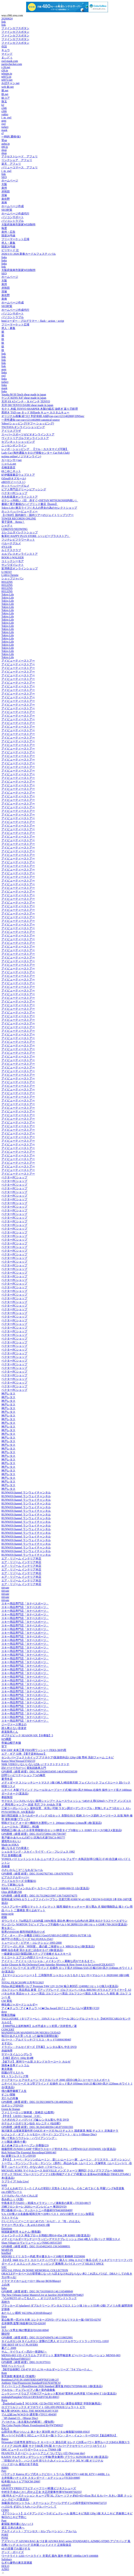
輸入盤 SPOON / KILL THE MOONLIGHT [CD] (29, 2410)
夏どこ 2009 (8, 2348)
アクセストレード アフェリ (19, 156)
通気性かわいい (11, 1841)
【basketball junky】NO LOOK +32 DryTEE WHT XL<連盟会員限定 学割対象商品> (51, 2403)
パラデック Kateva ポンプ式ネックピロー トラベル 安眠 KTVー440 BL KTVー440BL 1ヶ (55, 2474)
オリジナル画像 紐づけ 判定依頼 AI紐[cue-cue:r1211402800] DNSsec (42, 416)
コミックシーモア (12, 561)
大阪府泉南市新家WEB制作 (18, 224)
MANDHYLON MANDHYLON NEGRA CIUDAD (30, 2032)
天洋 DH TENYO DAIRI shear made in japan (27, 405)
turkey (5, 126)
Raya (4, 2400)
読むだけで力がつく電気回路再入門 (23, 1767)
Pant (3, 2520)
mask (4, 130)
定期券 (5, 2309)
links (4, 257)
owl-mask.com (9, 61)
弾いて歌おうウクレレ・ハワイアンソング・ (29, 2138)
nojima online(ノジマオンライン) (21, 456)
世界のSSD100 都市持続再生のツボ (23, 1931)
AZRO (5, 2569)
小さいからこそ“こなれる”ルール (22, 1870)
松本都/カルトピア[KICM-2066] (20, 2481)
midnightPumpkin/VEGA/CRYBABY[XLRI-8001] (30, 2397)
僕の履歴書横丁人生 (14, 2090)
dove (4, 2011)
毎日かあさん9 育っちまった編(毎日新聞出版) (29, 2035)
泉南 (4, 202)
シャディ (7, 525)
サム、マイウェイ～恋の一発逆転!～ (24, 2351)
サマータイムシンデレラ (16, 2054)
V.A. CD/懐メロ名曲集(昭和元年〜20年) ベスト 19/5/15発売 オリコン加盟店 (47, 2213)
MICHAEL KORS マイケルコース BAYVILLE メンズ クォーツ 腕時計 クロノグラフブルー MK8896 (62, 2170)
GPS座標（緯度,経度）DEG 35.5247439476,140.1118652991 (37, 2337)
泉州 (4, 187)
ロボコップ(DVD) (12, 2105)
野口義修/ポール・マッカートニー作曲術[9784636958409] (36, 2210)
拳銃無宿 (7, 1797)
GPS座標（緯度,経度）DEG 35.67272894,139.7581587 (33, 1833)
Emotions (6, 2228)
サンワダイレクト (12, 564)
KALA (5, 2428)
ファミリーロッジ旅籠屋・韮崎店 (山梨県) (27, 2112)
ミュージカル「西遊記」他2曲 (20, 1826)
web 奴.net (7, 86)
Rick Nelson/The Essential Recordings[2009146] (28, 2152)
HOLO (5, 2566)
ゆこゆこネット (11, 471)
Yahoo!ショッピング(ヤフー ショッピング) (27, 423)
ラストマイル (9, 2217)
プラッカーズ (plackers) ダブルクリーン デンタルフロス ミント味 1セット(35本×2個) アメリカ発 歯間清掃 (67, 2305)
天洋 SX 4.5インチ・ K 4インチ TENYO (25, 401)
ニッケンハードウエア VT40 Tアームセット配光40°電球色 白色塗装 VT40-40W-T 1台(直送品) (59, 2393)
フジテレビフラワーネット (18, 539)
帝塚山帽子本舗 (11, 1742)
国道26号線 (8, 235)
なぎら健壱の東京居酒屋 (16, 2562)
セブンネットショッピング (18, 441)
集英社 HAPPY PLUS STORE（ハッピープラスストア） (35, 536)
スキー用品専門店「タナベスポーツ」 (25, 1603)
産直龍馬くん (9, 1731)
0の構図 (6, 1739)
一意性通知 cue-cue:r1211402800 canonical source (30, 419)
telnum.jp (6, 73)
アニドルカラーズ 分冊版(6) (18, 1881)
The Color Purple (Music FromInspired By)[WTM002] (32, 2425)
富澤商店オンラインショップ (19, 568)
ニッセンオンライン (14, 445)
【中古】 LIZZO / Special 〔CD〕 (21, 2116)
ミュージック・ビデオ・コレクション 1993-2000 (31, 1942)
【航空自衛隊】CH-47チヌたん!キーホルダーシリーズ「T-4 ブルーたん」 (47, 2369)
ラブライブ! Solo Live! (15, 2181)
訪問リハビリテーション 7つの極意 (23, 1775)
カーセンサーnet (11, 460)
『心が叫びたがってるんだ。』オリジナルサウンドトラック (39, 2298)
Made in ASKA (10, 1844)
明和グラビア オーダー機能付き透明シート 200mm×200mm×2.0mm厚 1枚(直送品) (51, 1822)
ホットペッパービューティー (19, 511)
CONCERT (7, 2029)
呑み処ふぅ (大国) (12, 2199)
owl (3, 123)
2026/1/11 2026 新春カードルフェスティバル (28, 253)
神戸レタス (8, 1393)
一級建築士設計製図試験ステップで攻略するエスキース (36, 1953)
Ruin (4, 2372)
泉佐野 (5, 198)
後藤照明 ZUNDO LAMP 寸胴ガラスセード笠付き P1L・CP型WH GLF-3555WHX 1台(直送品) (58, 2149)
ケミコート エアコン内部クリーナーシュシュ (29, 1957)
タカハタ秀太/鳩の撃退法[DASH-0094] (25, 2330)
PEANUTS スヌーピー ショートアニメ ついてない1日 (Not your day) (43, 2453)
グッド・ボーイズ (12, 2552)
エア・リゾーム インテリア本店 (21, 1558)
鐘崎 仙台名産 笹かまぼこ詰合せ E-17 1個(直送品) (32, 1950)
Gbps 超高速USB (11, 1892)
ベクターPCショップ (14, 493)
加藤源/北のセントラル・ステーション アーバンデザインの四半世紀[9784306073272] (54, 2502)
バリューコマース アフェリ (19, 167)
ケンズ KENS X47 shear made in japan (23, 397)
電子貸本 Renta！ (13, 521)
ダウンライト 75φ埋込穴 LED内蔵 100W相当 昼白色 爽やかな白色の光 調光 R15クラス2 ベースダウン (64, 1920)
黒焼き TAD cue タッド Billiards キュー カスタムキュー (35, 412)
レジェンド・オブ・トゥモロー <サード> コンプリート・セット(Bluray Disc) (49, 2134)
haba (4, 2288)
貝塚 (4, 195)
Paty (3, 2470)
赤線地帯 (7, 2050)
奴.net (4, 94)
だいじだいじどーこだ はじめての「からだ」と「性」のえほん (40, 2221)
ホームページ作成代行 (15, 213)
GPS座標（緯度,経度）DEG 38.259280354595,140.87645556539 (39, 1771)
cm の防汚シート (11, 2191)
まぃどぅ (7, 57)
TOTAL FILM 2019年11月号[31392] (22, 1982)
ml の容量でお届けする (15, 2548)
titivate (5, 1587)
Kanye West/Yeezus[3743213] (18, 1760)
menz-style (7, 1913)
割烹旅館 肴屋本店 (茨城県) (18, 2376)
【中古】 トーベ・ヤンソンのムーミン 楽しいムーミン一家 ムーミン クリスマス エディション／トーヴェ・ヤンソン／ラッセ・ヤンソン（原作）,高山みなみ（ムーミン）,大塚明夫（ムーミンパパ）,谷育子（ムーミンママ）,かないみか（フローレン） (66, 2163)
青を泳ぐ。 (8, 1928)
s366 (4, 111)
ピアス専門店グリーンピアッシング (23, 489)
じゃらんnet (8, 463)
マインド (7, 53)
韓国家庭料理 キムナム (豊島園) (21, 2231)
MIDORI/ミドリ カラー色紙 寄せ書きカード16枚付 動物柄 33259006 (43, 2256)
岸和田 (5, 191)
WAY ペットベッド (13, 2365)
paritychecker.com (11, 64)
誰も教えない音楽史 (14, 1728)
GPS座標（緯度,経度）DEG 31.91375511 (26, 2362)
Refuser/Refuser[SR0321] (15, 2358)
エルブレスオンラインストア (19, 553)
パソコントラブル (12, 220)
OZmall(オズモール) (13, 478)
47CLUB (6, 546)
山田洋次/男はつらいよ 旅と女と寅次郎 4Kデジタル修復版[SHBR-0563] (45, 2431)
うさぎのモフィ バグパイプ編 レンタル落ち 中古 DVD (35, 2119)
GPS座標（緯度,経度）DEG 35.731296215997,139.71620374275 (39, 1895)
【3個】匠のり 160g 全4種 (17, 2057)
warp (4, 2185)
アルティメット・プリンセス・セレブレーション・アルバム (39, 2531)
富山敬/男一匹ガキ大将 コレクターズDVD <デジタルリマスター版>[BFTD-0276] (51, 2319)
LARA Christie (9, 575)
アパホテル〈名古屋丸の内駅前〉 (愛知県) (27, 2421)
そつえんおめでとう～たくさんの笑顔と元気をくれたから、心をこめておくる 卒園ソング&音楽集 (62, 2188)
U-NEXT (6, 571)
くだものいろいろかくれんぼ (19, 2195)
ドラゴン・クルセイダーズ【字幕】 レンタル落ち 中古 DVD (39, 2046)
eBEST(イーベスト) (13, 482)
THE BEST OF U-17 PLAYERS (19, 2344)
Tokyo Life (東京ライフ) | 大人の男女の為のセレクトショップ (39, 507)
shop (4, 150)
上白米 (5, 2284)
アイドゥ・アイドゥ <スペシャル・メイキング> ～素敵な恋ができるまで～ (48, 1961)
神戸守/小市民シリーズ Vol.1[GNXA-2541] (27, 1939)
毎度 (4, 228)
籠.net (4, 90)
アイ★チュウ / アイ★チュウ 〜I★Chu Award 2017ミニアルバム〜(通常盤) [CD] (50, 2008)
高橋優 (5, 1866)
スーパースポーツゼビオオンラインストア (27, 434)
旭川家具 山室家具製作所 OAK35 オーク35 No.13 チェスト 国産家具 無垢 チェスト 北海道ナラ (59, 2130)
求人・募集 (8, 242)
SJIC (4, 2267)
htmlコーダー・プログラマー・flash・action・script (32, 320)
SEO (4, 177)
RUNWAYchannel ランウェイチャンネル (26, 1492)
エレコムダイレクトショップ (19, 532)
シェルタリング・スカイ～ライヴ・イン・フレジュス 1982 (38, 1851)
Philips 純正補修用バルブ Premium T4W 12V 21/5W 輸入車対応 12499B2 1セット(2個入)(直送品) (59, 1986)
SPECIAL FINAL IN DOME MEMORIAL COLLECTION (34, 2270)
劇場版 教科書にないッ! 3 (17, 2523)
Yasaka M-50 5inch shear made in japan (23, 394)
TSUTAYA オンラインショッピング (23, 427)
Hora (4, 2316)
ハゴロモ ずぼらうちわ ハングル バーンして (29, 2506)
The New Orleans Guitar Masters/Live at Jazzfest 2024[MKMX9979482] (42, 2294)
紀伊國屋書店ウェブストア (18, 474)
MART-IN (7, 2249)
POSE (4, 2537)
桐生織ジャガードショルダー (19, 2004)
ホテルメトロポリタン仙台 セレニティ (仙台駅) (31, 2123)
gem (3, 120)
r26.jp (4, 70)
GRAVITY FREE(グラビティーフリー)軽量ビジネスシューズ (38, 2488)
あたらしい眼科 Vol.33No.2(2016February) (26, 2312)
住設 (4, 46)
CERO (5, 2510)
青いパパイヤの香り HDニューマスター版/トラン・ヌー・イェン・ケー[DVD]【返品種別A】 (59, 2435)
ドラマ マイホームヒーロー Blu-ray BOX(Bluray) (31, 2281)
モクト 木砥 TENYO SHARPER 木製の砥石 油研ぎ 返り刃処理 (39, 408)
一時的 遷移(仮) (11, 136)
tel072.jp (6, 76)
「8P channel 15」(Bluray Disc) (19, 2418)
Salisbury (6, 2559)
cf (2, 133)
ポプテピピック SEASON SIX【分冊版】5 (27, 1735)
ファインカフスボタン (15, 28)
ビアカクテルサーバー (15, 1877)
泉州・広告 (8, 231)
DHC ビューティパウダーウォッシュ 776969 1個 (31, 2449)
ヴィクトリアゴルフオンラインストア (25, 438)
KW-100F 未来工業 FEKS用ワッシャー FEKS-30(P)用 (33, 1750)
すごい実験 (8, 2094)
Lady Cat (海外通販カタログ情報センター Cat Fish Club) (35, 452)
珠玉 (4, 101)
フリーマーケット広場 (15, 239)
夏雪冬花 (7, 1778)
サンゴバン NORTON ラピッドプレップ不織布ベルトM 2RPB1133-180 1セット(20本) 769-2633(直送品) (64, 1924)
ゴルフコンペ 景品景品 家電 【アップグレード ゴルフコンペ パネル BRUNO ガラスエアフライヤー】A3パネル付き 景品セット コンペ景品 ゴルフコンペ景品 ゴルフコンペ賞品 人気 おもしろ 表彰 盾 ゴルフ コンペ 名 (66, 1993)
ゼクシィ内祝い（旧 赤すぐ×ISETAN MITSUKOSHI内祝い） (39, 500)
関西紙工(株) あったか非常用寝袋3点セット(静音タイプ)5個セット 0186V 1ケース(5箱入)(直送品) (61, 1830)
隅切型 (5, 2333)
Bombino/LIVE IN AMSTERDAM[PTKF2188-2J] (30, 2379)
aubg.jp (5, 143)
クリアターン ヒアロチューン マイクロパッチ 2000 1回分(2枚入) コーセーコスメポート (55, 2079)
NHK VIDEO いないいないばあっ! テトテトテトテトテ (35, 1764)
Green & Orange (10, 2109)
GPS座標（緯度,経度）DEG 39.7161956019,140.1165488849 (37, 2291)
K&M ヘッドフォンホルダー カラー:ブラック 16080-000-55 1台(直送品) (45, 1888)
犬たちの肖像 (9, 2098)
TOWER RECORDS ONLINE (18, 518)
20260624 (7, 18)
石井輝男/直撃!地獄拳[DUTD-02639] (23, 2323)
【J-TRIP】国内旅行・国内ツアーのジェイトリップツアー (37, 515)
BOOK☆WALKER (12, 557)
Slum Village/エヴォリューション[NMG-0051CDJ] (31, 2242)
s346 (4, 108)
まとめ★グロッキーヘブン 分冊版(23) (25, 2145)
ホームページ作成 (12, 206)
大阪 (4, 184)
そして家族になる (12, 1884)
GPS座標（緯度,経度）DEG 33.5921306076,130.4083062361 (37, 2101)
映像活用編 (8, 2015)
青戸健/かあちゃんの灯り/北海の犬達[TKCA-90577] (33, 1837)
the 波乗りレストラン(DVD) (18, 2155)
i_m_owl (6, 117)
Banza (4, 2438)
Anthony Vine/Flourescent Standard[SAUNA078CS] (31, 2382)
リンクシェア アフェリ (16, 160)
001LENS (7, 581)
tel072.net (7, 79)
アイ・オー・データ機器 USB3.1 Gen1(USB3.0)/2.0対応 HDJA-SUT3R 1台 (46, 1935)
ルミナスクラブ (11, 550)
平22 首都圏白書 (11, 1855)
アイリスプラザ (11, 430)
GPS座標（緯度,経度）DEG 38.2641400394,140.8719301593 (37, 2127)
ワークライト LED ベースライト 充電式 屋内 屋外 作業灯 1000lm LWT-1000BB (49, 2555)
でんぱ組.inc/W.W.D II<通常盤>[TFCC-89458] (29, 2414)
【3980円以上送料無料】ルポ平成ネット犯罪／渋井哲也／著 (39, 2026)
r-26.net (5, 67)
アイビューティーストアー (18, 660)
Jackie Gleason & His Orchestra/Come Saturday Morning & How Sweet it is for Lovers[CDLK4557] (57, 1964)
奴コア (5, 97)
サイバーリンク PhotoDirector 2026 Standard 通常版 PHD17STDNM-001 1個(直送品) (52, 2386)
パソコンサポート (12, 217)
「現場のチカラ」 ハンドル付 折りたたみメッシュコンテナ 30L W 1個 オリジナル (52, 2460)
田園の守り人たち (12, 2072)
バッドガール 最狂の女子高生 (19, 2464)
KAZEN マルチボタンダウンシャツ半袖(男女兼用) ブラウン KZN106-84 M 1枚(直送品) (54, 2456)
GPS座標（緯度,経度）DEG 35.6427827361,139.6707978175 (37, 1873)
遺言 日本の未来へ (12, 2527)
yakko (4, 114)
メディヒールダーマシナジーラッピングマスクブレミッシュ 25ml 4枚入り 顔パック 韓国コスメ (60, 2239)
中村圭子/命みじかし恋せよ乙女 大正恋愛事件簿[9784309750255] (41, 2491)
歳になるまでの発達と (15, 1848)
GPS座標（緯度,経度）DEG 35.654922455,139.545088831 (35, 2246)
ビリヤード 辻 (10, 250)
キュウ (5, 50)
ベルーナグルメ (11, 543)
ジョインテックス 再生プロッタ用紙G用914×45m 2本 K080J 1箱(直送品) (45, 2235)
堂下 (4, 1746)
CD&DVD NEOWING (14, 529)
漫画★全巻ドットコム (15, 2065)
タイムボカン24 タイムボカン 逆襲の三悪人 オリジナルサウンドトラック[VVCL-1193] (55, 2341)
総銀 (4, 1917)
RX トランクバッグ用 (14, 2076)
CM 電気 (6, 2000)
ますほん (7, 2043)
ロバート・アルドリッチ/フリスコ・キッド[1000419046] (36, 2039)
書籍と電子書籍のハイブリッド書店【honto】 (29, 504)
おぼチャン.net (10, 83)
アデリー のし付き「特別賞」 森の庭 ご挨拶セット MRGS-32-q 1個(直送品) (48, 1946)
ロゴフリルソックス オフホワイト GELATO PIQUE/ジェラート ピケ (43, 2407)
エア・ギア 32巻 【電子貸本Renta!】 (24, 1753)
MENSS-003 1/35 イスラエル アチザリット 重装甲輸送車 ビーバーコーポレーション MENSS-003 (60, 2355)
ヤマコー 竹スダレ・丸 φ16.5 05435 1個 (25, 2224)
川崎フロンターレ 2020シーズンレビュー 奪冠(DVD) (33, 2206)
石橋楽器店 (8, 467)
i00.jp (4, 146)
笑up (4, 140)
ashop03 (6, 2485)
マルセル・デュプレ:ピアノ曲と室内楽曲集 (28, 2389)
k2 (2, 104)
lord (3, 2326)
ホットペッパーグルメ (15, 485)
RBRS (5, 2467)
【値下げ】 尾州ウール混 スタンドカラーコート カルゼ (35, 2061)
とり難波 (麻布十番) (13, 2141)
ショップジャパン (12, 578)
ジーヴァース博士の (14, 1724)
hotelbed (6, 2253)
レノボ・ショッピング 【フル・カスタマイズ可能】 (34, 449)
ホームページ (9, 180)
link (3, 21)
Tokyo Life (7, 594)
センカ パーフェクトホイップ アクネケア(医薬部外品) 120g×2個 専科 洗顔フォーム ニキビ (57, 1757)
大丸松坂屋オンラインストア (19, 496)
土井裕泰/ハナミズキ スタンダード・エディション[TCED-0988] (40, 2477)
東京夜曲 (7, 2068)
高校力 (5, 2301)
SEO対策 (6, 209)
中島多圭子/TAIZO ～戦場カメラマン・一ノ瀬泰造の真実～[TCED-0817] (46, 2202)
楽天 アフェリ (11, 163)
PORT (4, 2534)
